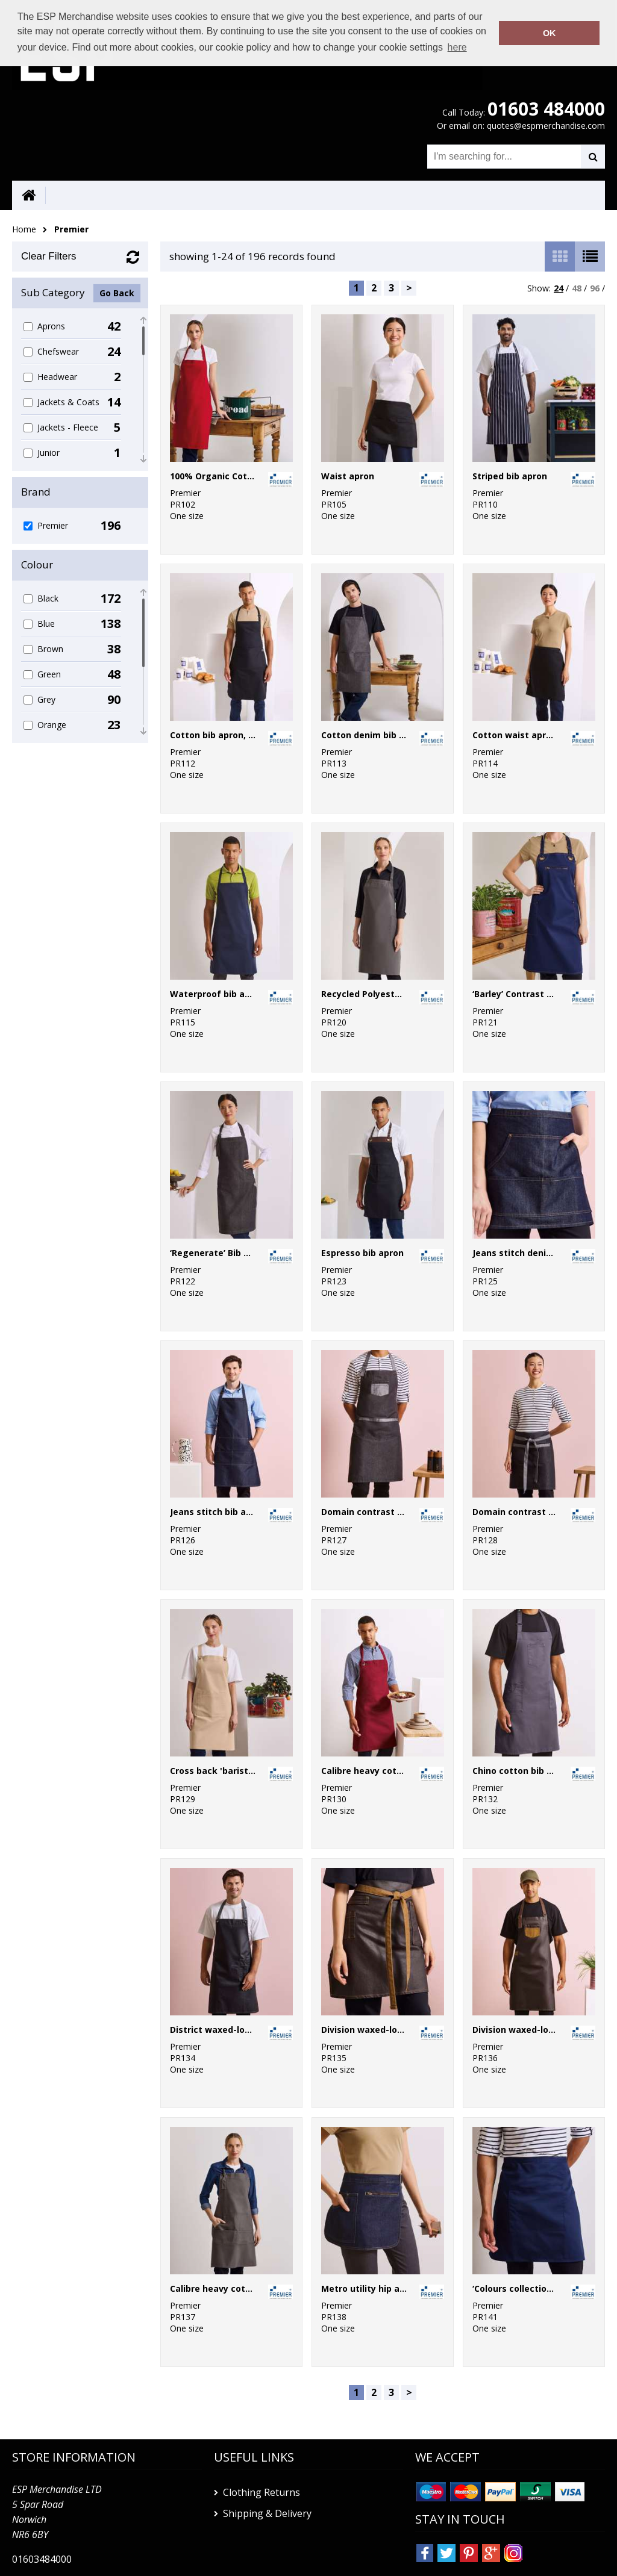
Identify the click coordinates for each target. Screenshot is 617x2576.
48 (576, 288)
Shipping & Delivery (267, 2513)
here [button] (457, 47)
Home (24, 229)
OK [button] (549, 33)
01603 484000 (546, 108)
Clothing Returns (261, 2492)
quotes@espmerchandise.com (546, 125)
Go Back (116, 293)
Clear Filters (49, 256)
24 (558, 288)
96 (595, 288)
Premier (71, 229)
